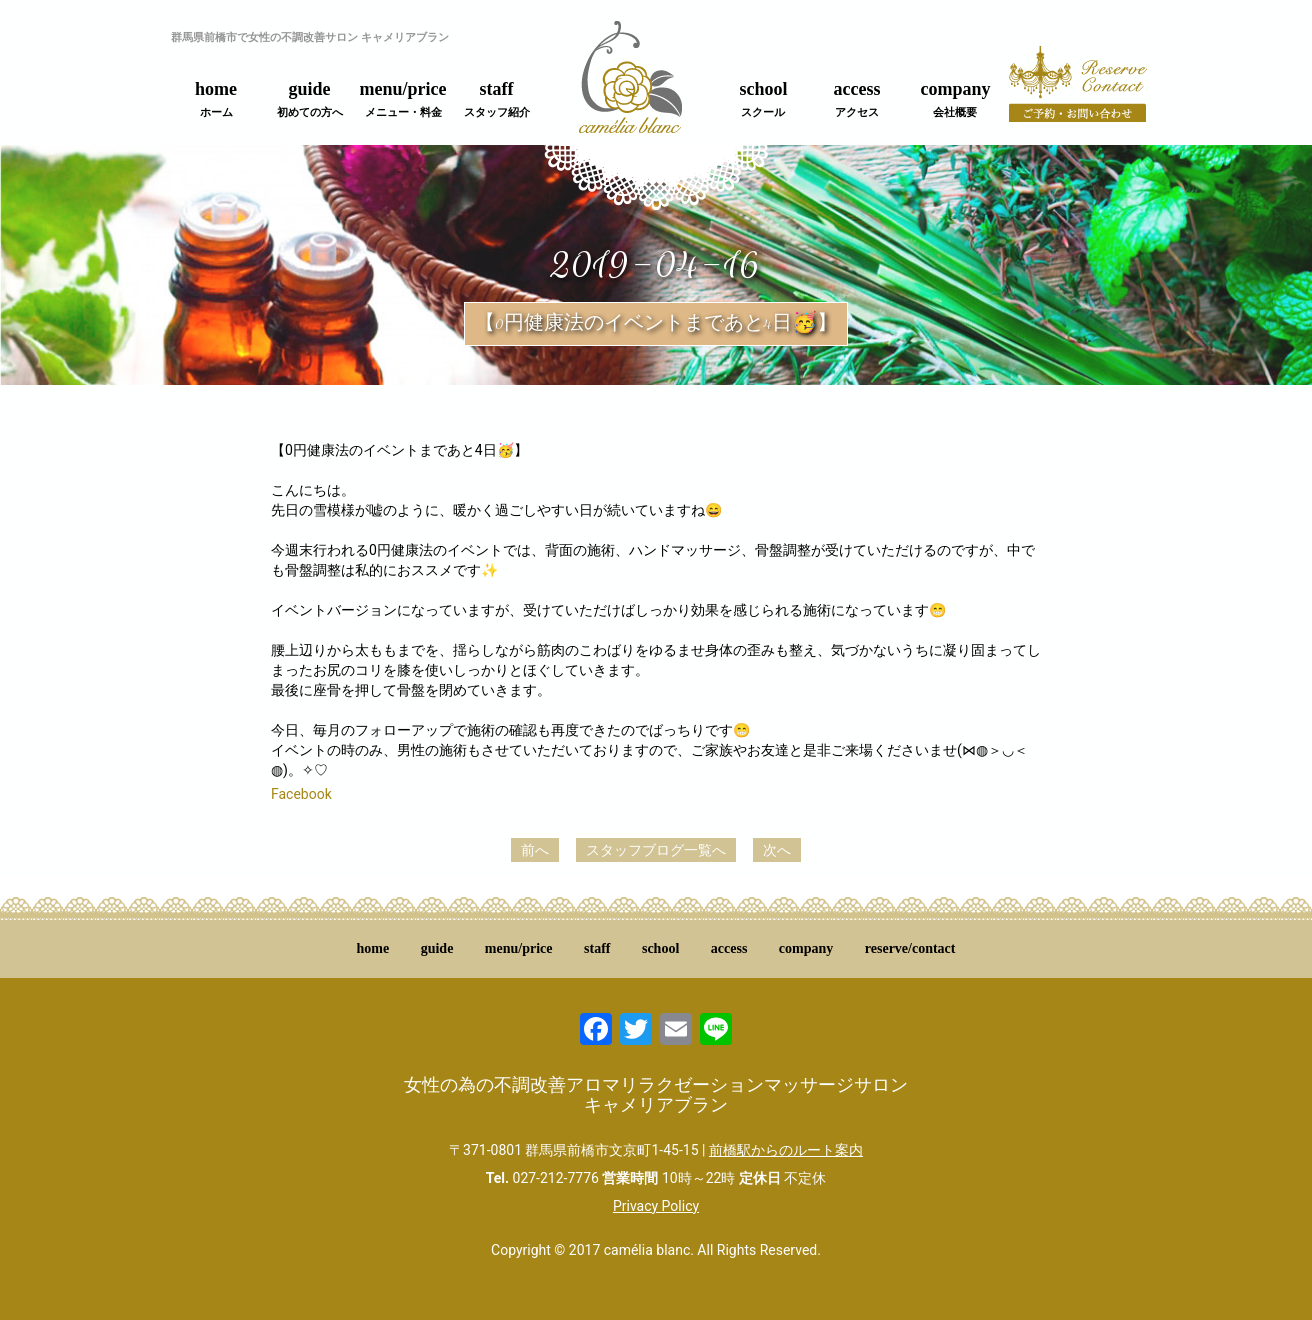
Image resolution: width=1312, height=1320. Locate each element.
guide (310, 99)
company (955, 99)
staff (497, 99)
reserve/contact (910, 948)
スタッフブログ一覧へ (656, 850)
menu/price (403, 99)
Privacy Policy (656, 1206)
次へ (777, 850)
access (857, 99)
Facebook (301, 794)
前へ (535, 850)
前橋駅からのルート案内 (786, 1150)
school (763, 99)
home (216, 99)
